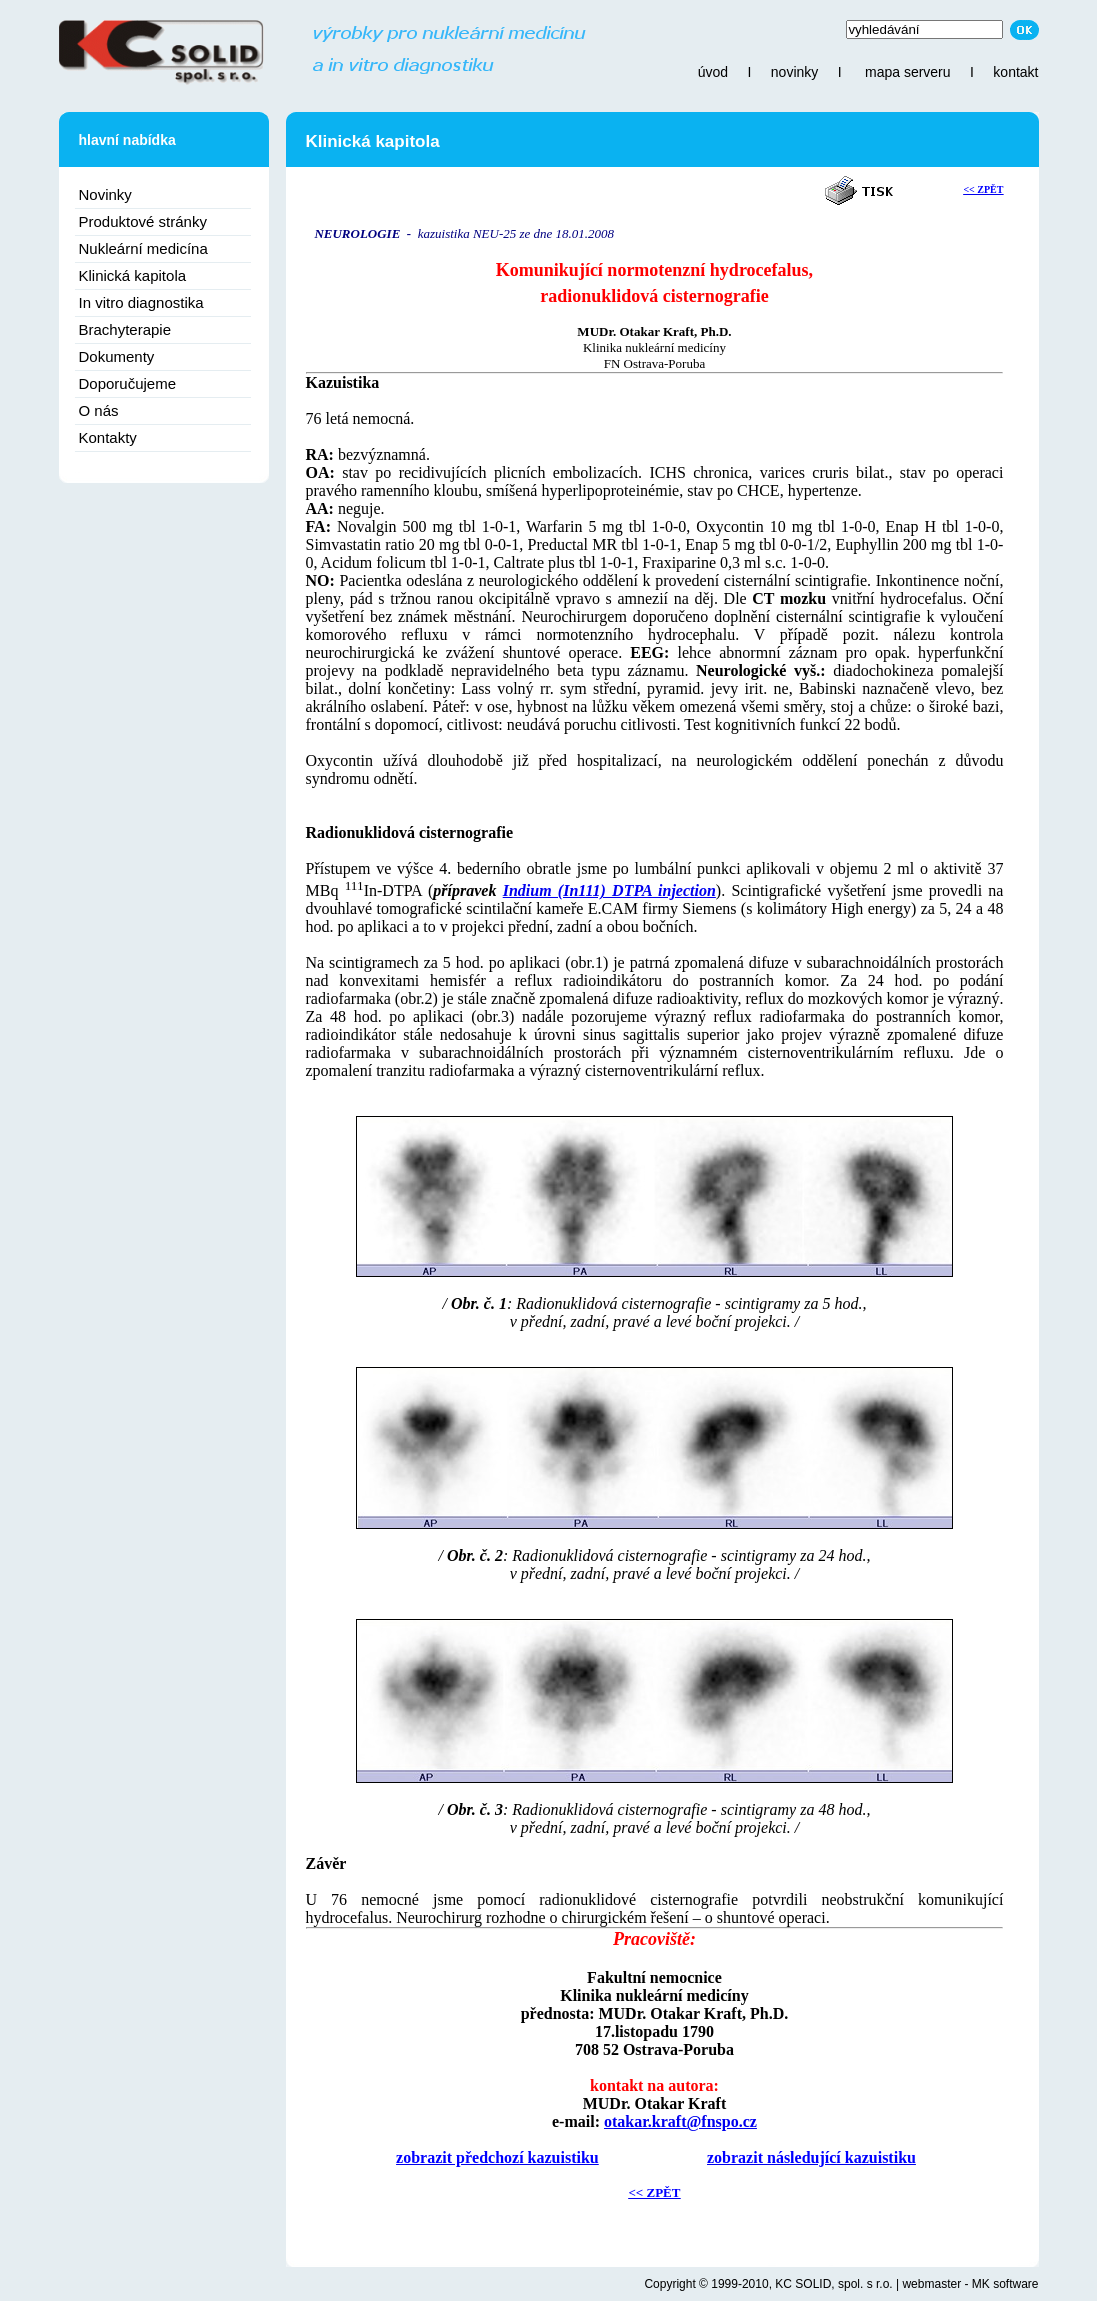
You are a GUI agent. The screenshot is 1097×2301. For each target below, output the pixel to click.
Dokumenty (117, 356)
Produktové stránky (143, 221)
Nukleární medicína (143, 248)
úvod (713, 72)
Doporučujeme (128, 383)
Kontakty (108, 437)
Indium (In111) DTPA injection (609, 890)
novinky (794, 72)
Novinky (105, 194)
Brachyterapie (125, 329)
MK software (1005, 2284)
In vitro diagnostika (141, 302)
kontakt (1015, 72)
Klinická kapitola (133, 275)
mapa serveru (908, 72)
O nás (99, 410)
